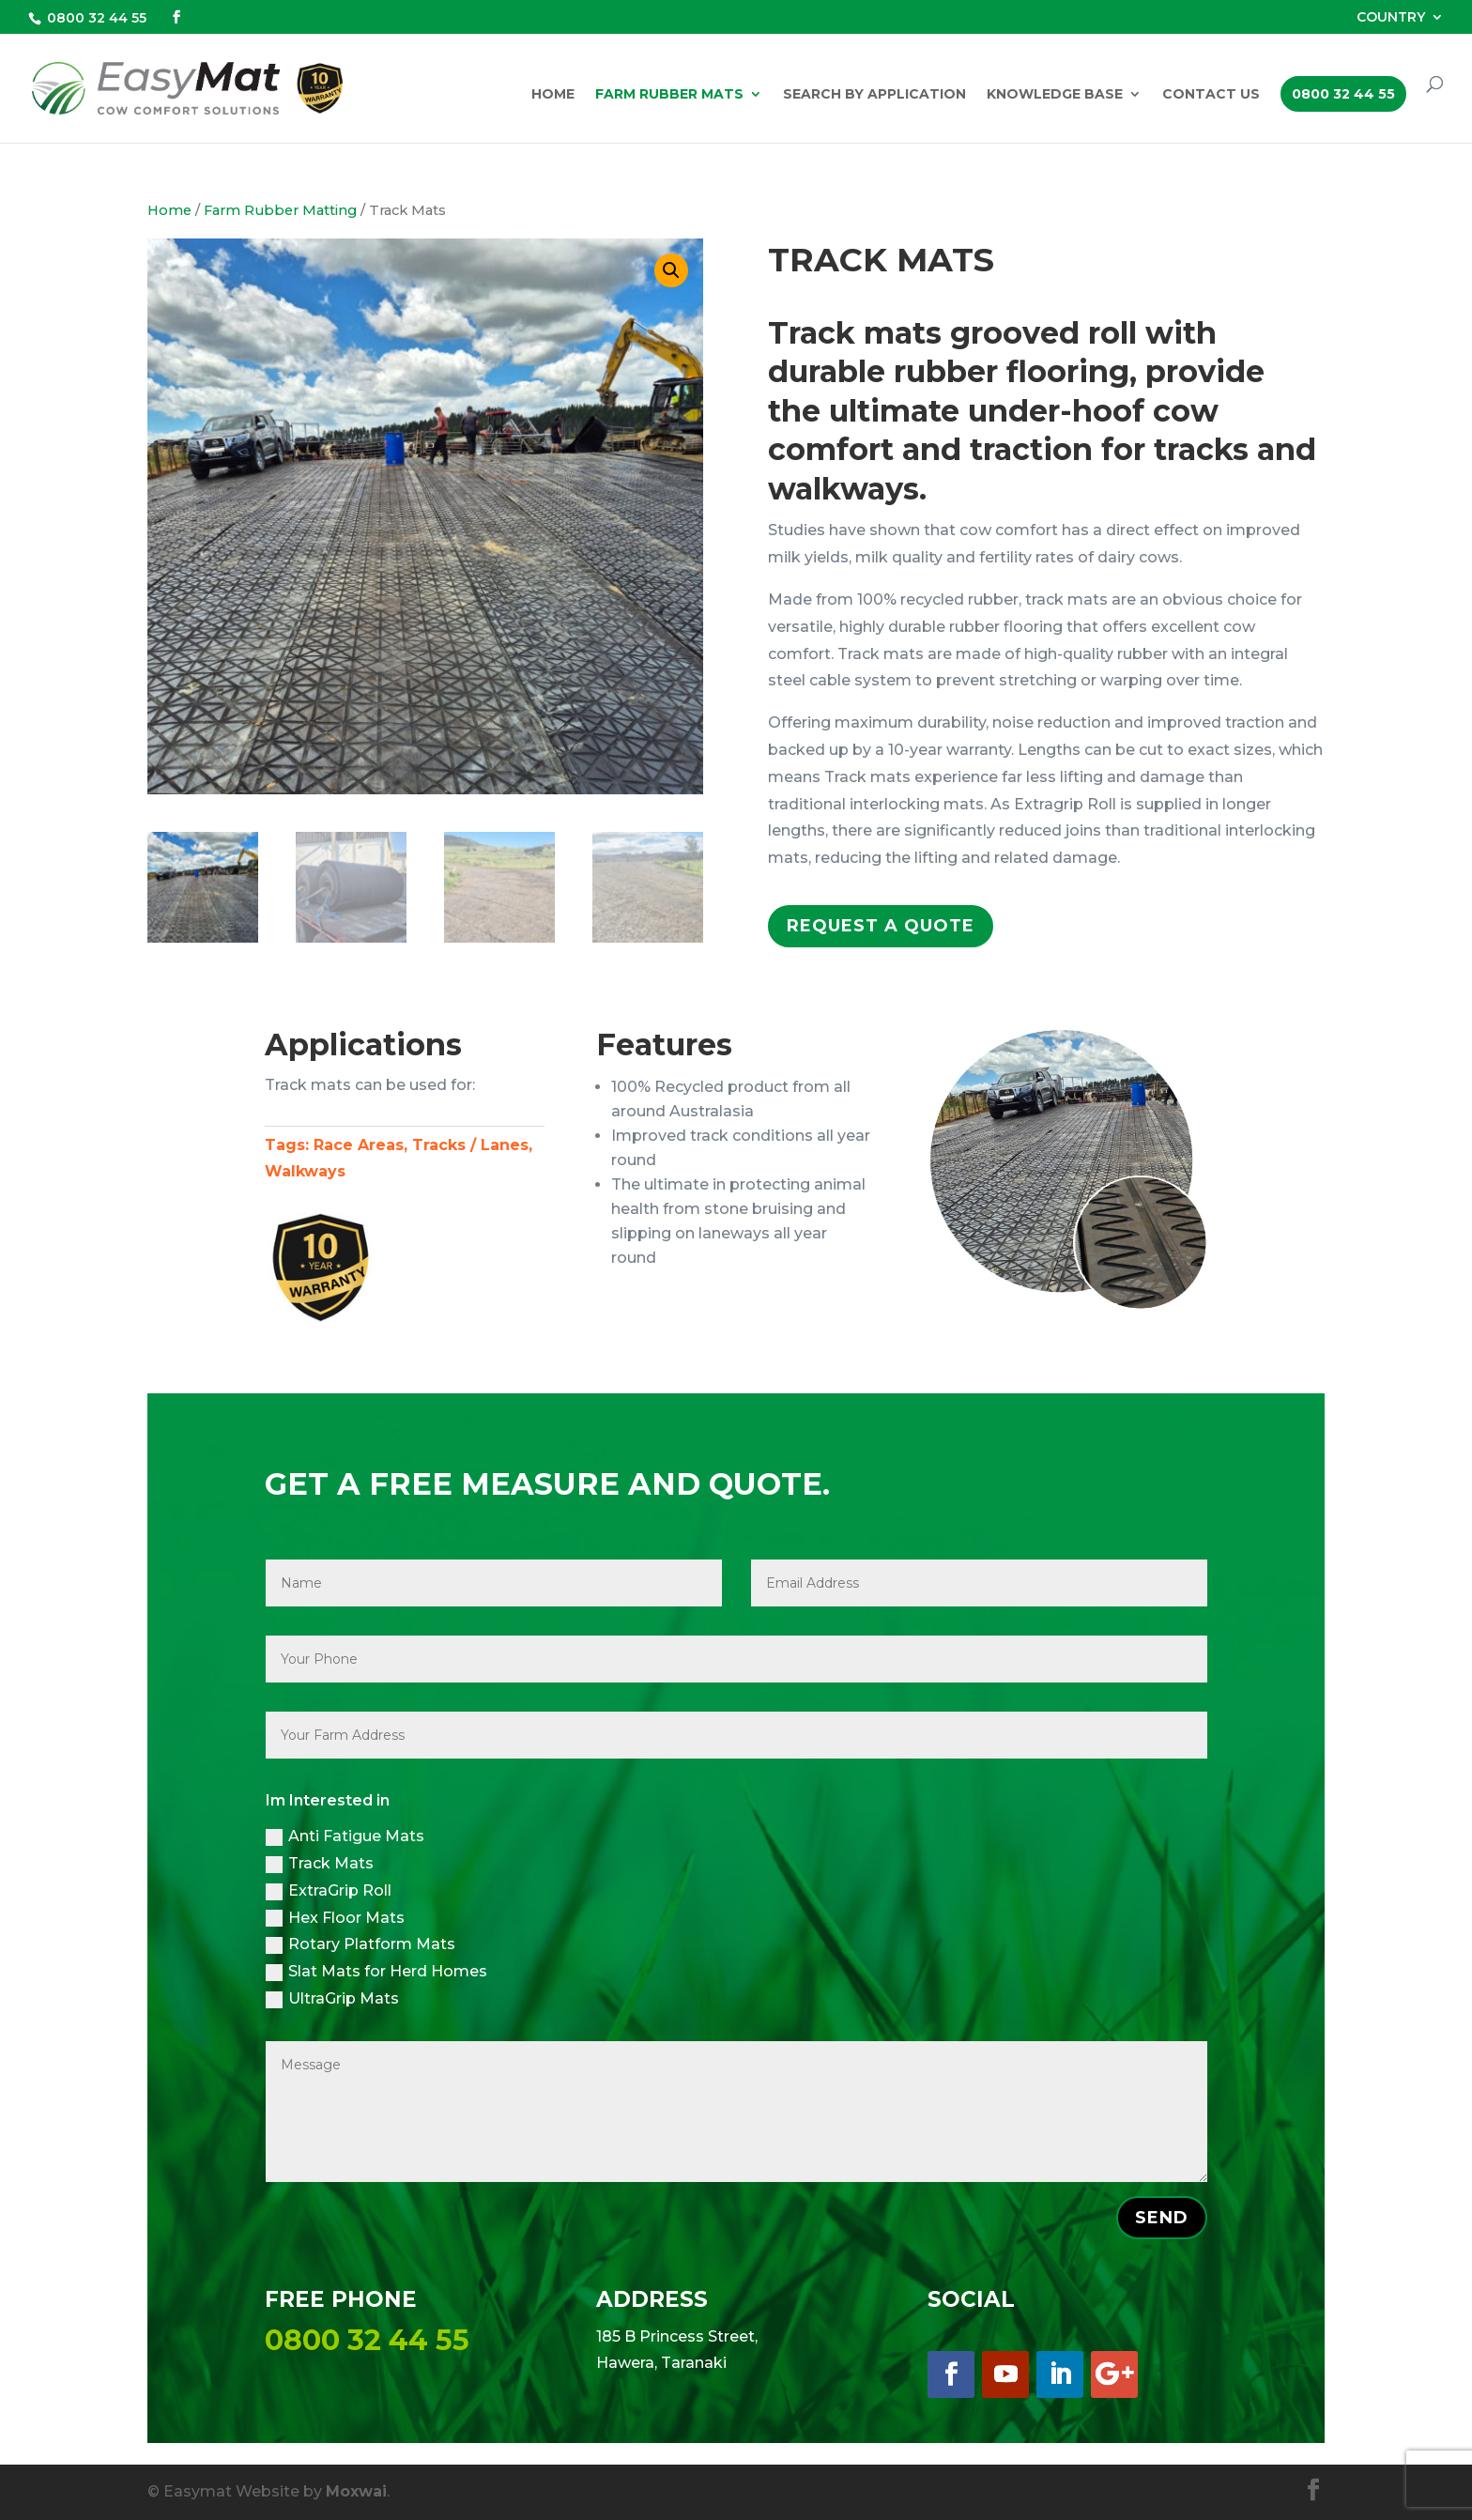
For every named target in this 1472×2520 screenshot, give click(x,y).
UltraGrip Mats (332, 1999)
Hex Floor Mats (335, 1918)
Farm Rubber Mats (669, 94)
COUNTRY (1391, 17)
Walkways (305, 1171)
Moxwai (356, 2491)
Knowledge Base (1055, 94)
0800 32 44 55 (96, 17)
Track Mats (320, 1863)
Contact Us (1211, 94)
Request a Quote (880, 925)
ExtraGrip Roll (328, 1891)
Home (553, 94)
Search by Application (874, 94)
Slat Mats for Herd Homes (376, 1971)
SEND (1161, 2217)
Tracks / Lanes (470, 1145)
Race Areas (359, 1145)
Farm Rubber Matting (280, 210)
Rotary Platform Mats (360, 1944)
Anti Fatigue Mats (345, 1836)
